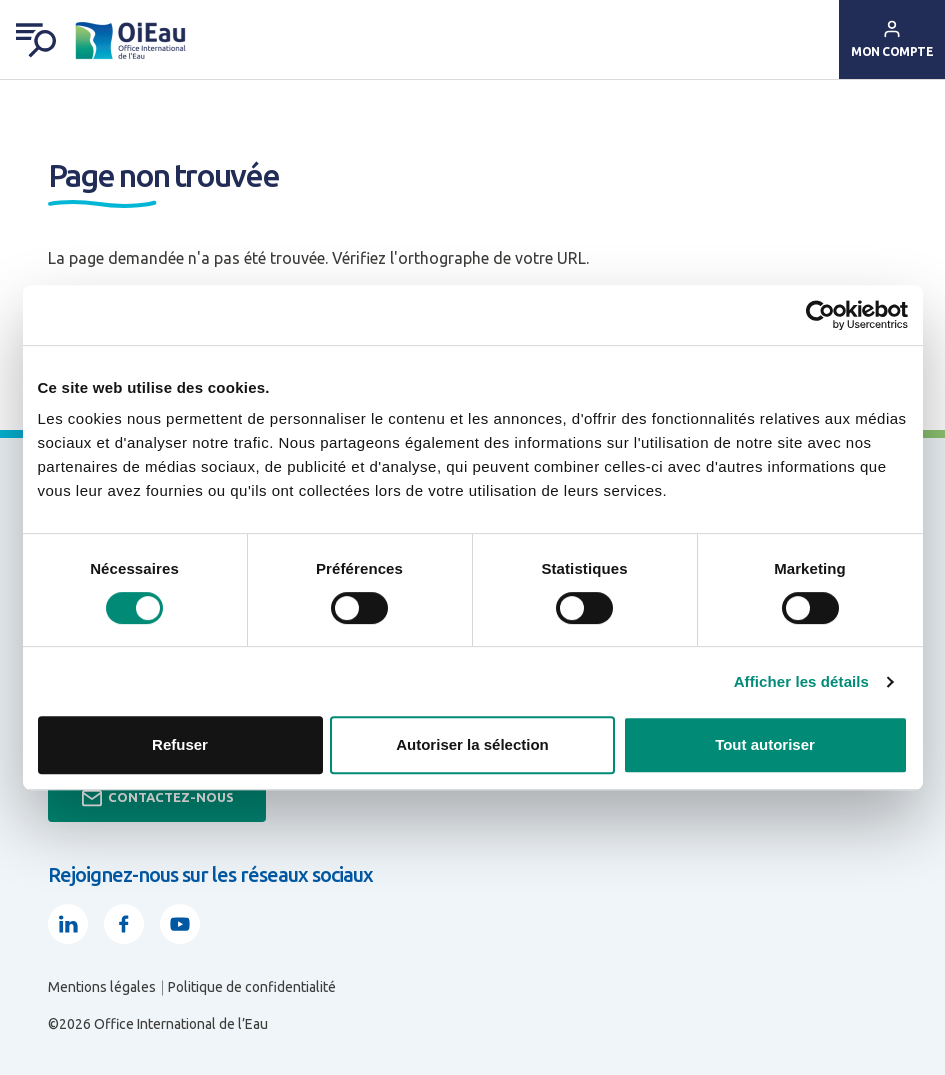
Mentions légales (102, 987)
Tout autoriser (765, 744)
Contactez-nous (157, 798)
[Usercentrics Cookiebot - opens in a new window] (820, 315)
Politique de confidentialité (252, 987)
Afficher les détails (801, 681)
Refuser (180, 744)
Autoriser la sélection (472, 744)
